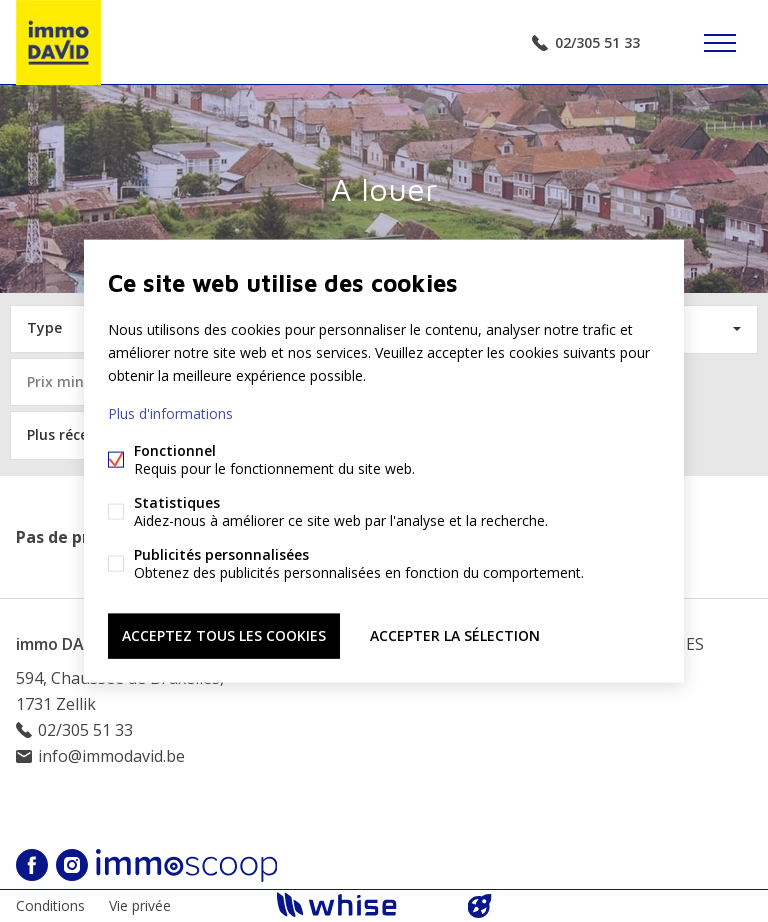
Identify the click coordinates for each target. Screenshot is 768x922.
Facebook (32, 865)
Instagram (72, 865)
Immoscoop (186, 865)
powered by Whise (360, 904)
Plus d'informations (170, 413)
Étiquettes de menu (720, 43)
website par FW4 (480, 906)
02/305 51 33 (597, 42)
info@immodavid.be (111, 756)
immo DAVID (62, 644)
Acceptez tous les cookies (224, 635)
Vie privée (140, 905)
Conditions (50, 905)
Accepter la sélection (455, 635)
